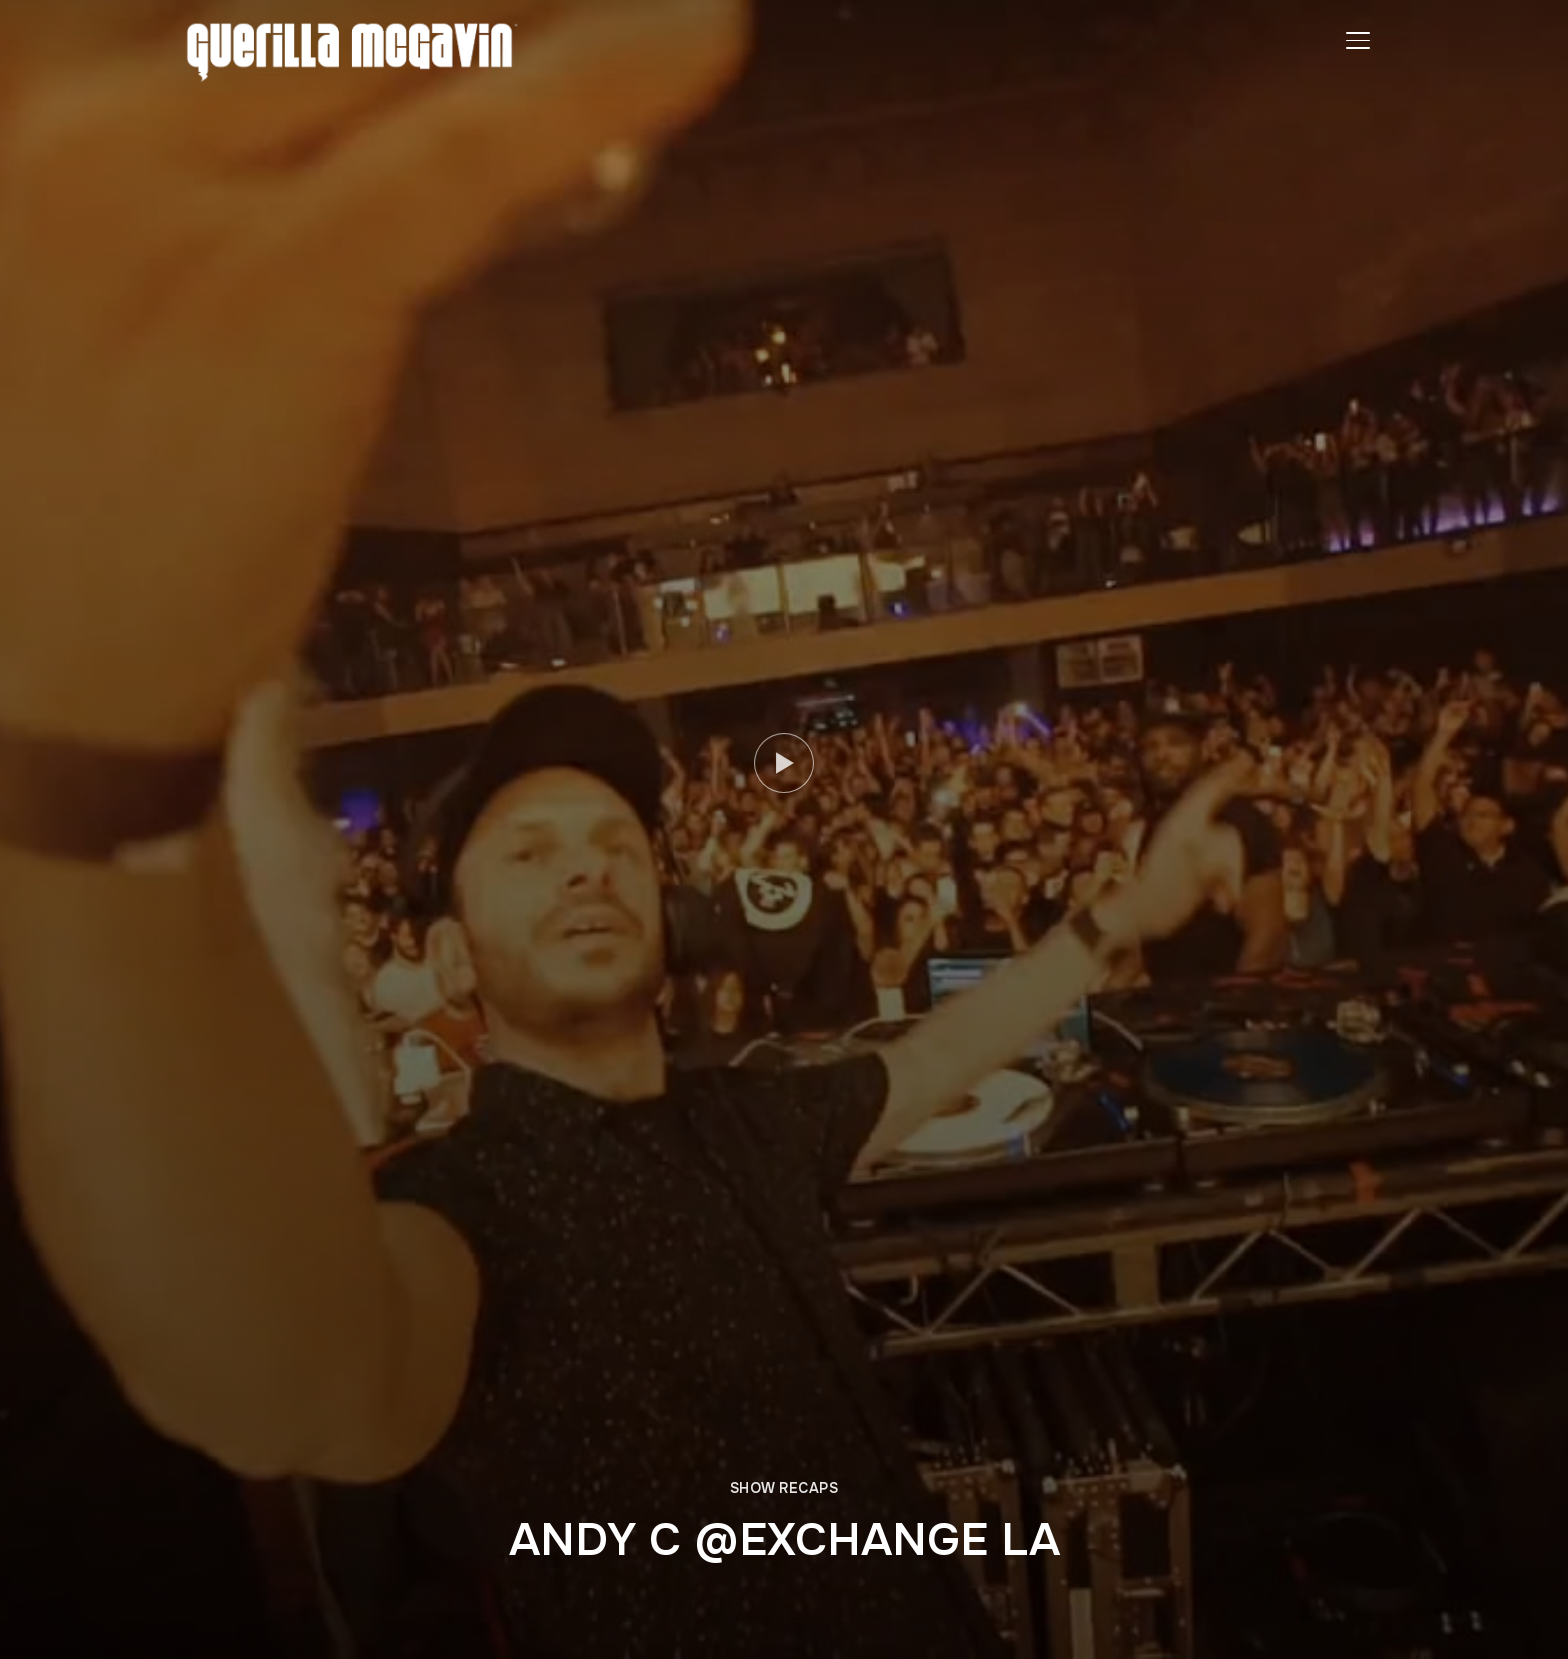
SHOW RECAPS (784, 1488)
